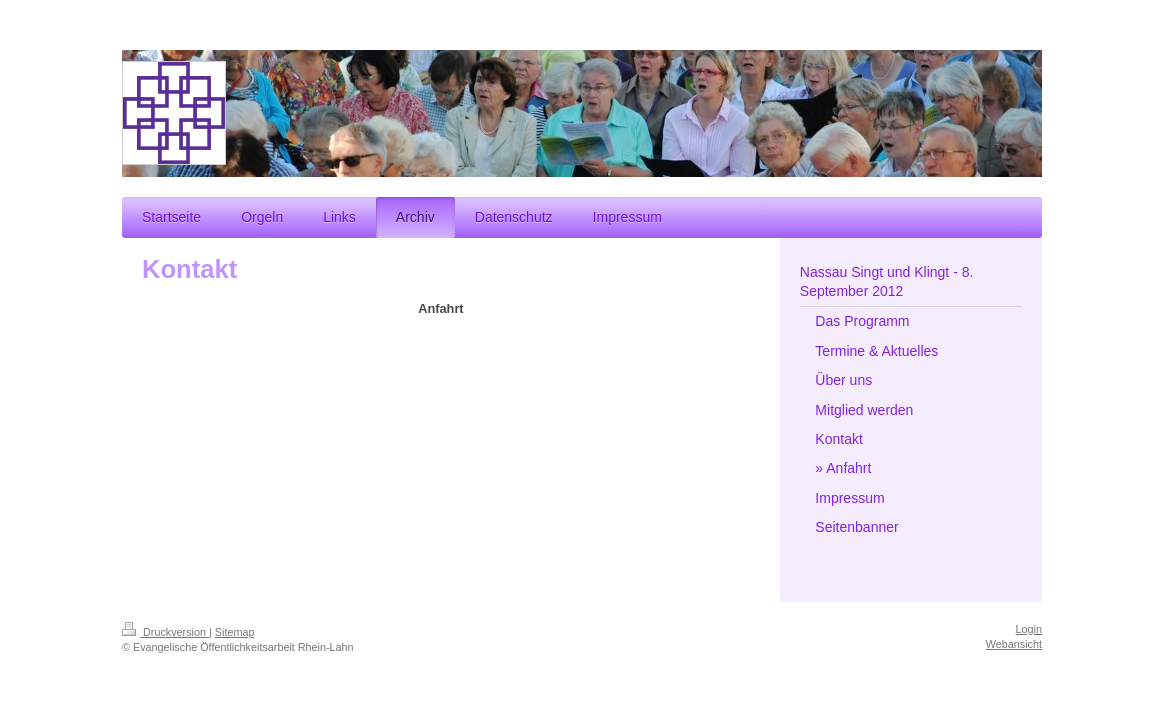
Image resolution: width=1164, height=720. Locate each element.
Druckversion (165, 632)
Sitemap (235, 632)
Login (1029, 629)
